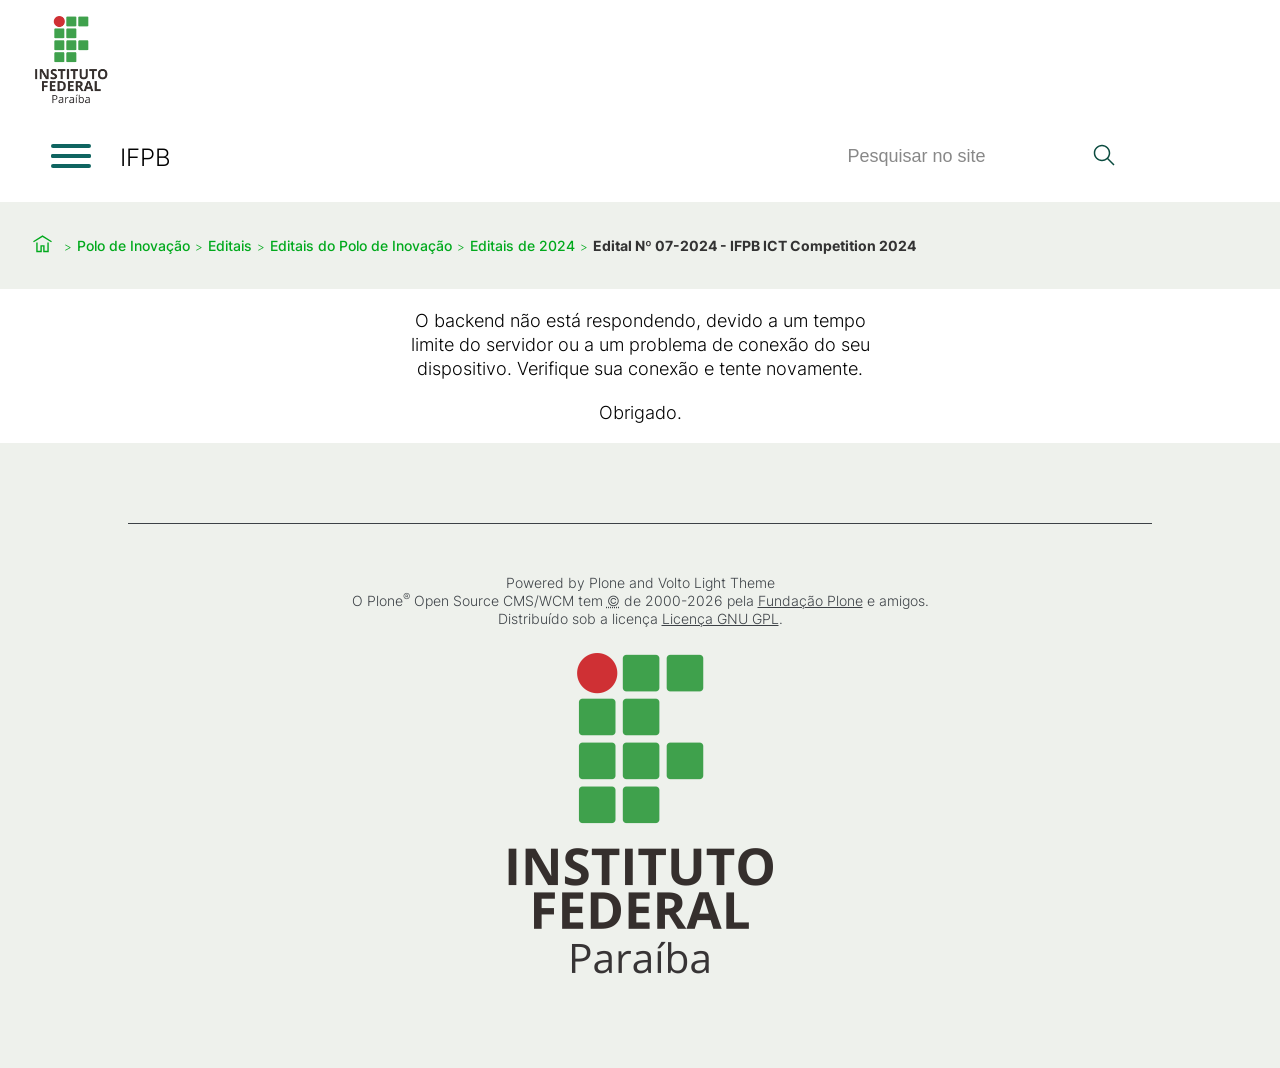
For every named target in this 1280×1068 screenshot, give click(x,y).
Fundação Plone (810, 600)
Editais (230, 245)
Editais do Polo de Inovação (361, 245)
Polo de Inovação (133, 245)
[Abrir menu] (71, 156)
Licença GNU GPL (720, 618)
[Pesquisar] (964, 156)
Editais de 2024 (522, 245)
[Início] (71, 99)
